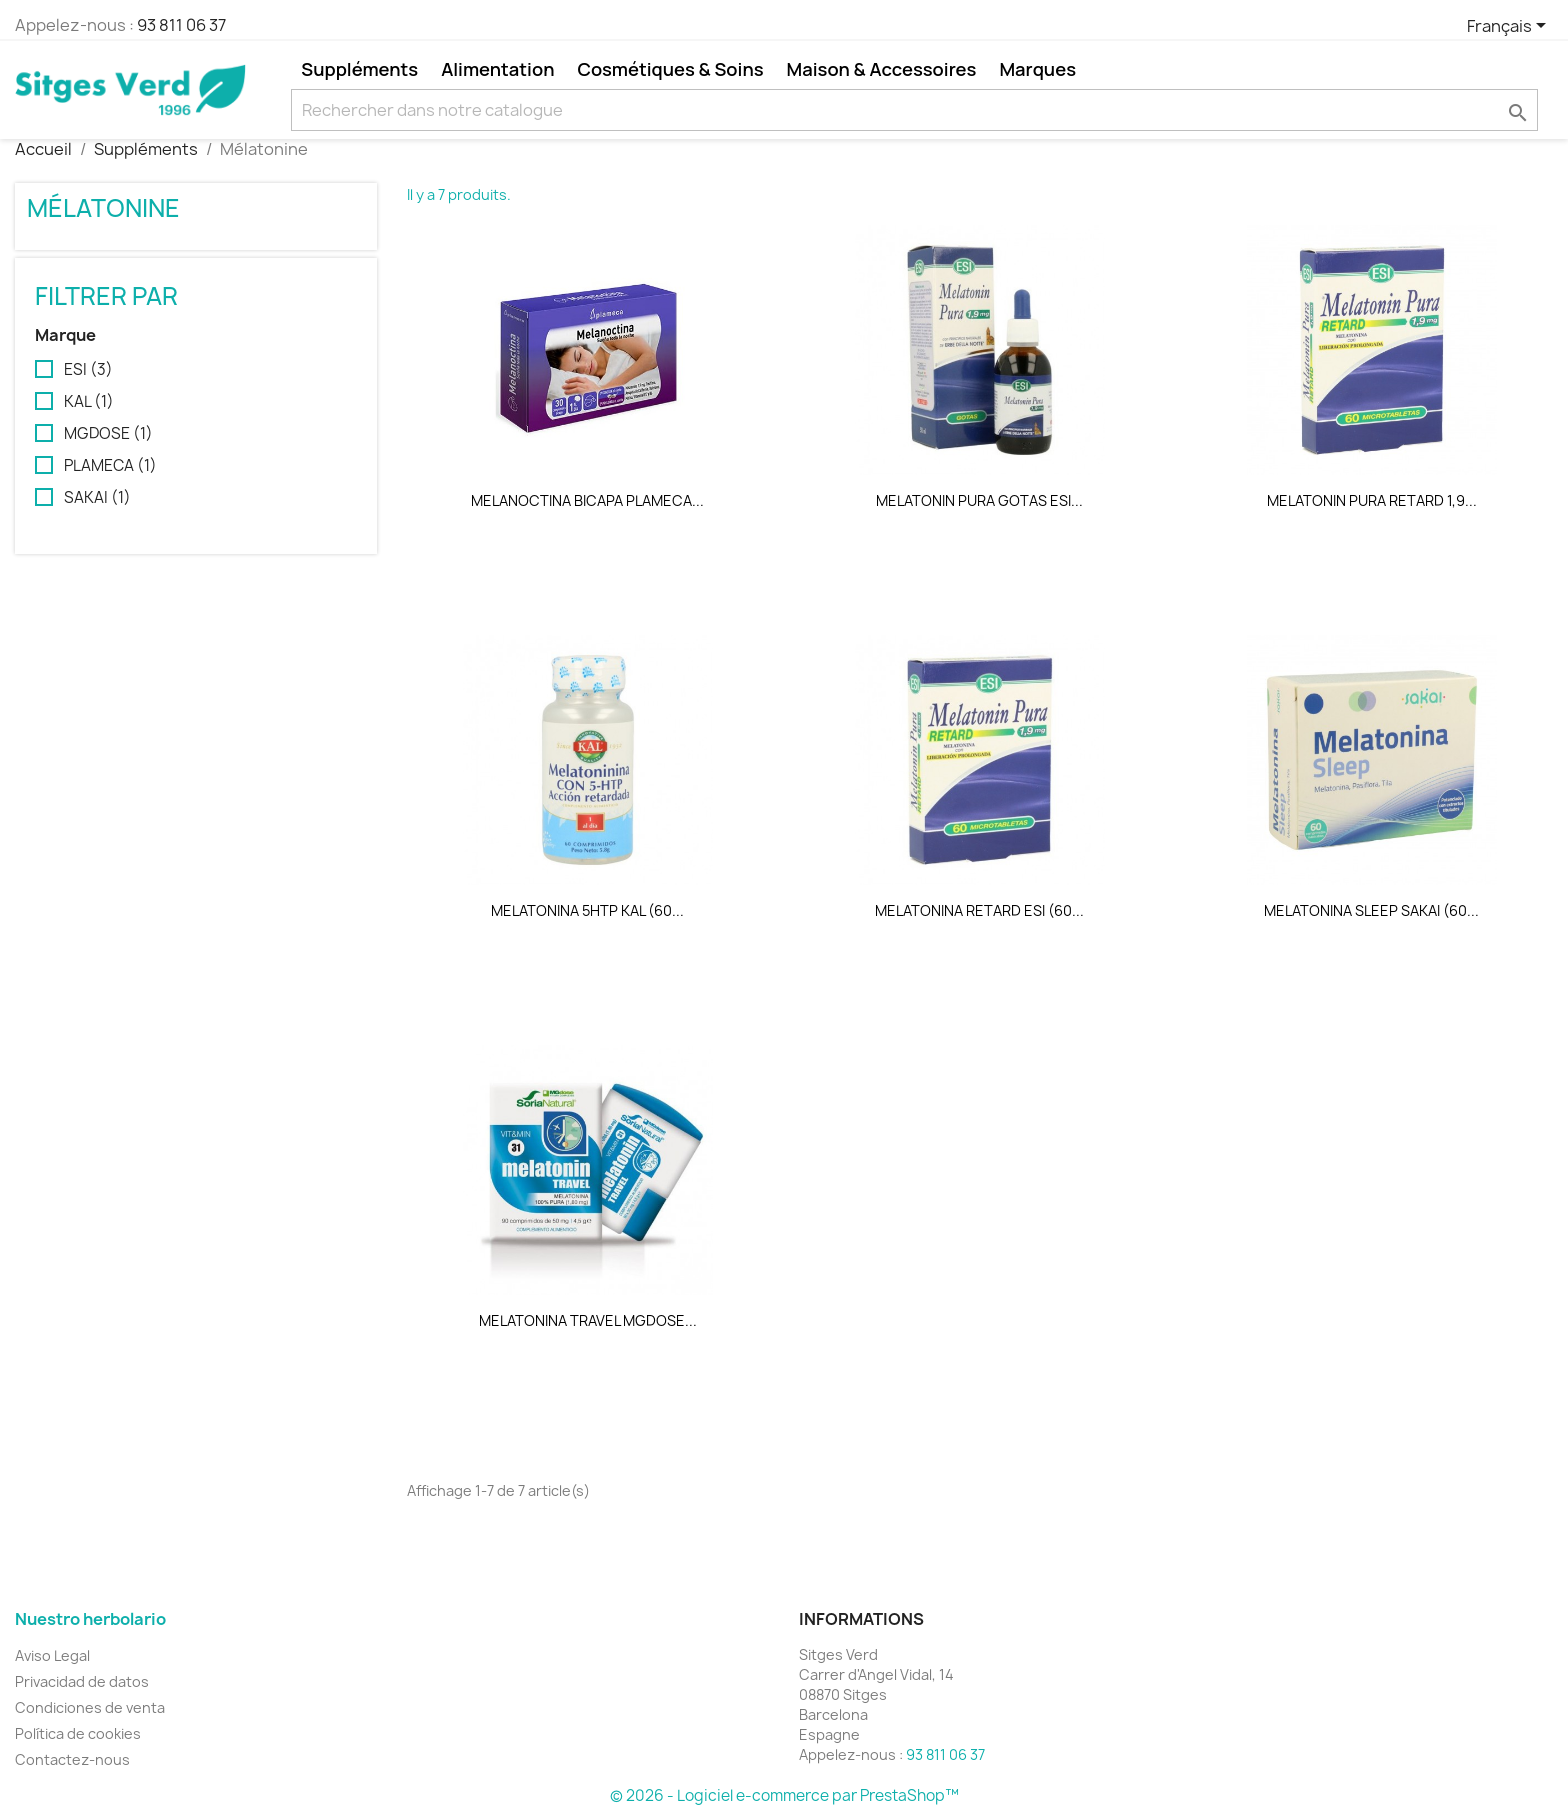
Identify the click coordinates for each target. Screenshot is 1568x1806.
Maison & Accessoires (882, 69)
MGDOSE (108, 434)
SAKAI (97, 498)
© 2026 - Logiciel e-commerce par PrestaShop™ (784, 1795)
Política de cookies (78, 1733)
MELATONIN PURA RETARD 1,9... (1372, 500)
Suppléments (359, 69)
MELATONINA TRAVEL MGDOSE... (588, 1320)
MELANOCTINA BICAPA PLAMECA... (587, 500)
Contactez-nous (72, 1759)
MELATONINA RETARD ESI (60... (979, 910)
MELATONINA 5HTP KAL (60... (587, 910)
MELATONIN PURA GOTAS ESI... (979, 500)
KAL (89, 402)
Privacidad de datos (82, 1681)
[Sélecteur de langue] (1510, 27)
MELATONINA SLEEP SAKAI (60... (1371, 910)
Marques (1037, 69)
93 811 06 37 (181, 25)
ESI (88, 370)
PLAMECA (110, 466)
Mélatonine (103, 208)
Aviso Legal (52, 1655)
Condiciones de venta (90, 1707)
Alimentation (497, 69)
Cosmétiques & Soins (670, 69)
